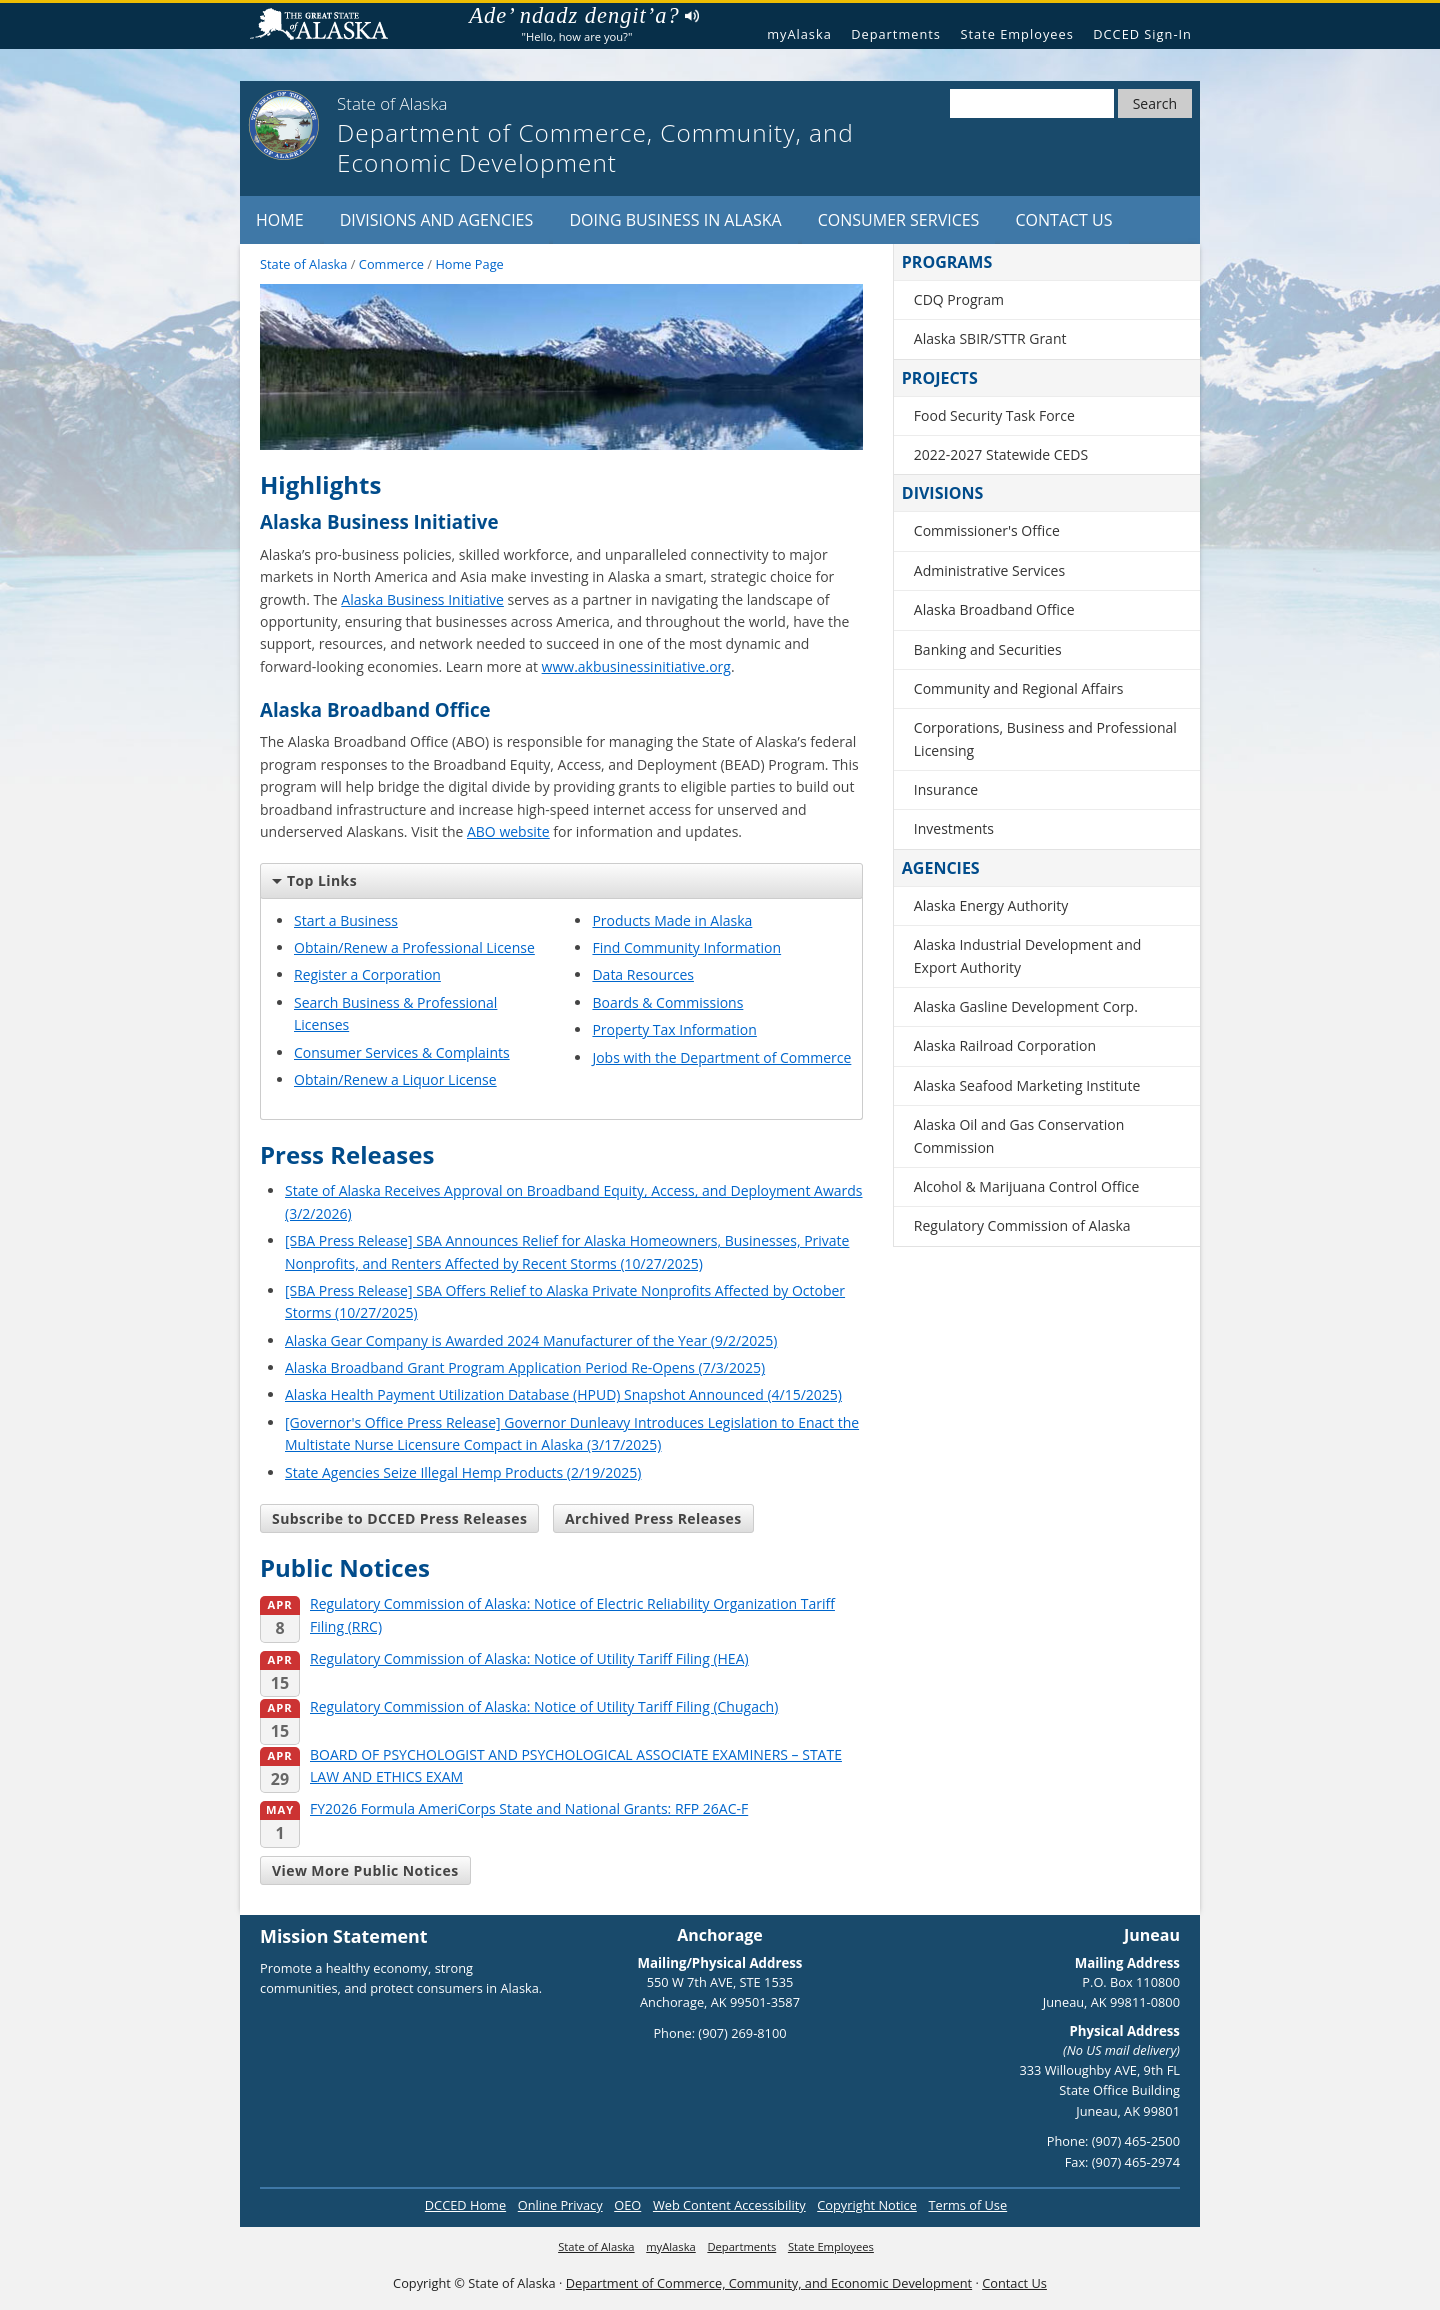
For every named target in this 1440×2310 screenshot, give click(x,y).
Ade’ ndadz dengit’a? (583, 16)
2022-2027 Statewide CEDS (1001, 454)
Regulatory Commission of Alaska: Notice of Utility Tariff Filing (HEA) (504, 1659)
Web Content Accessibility (729, 2205)
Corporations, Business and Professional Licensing (1045, 738)
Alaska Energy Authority (991, 905)
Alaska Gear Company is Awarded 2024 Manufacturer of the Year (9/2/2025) (531, 1340)
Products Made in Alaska (672, 920)
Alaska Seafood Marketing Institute (1027, 1085)
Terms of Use (967, 2205)
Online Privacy (560, 2205)
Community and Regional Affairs (1019, 688)
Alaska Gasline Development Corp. (1026, 1006)
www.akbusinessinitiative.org (636, 666)
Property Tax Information (674, 1029)
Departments (896, 34)
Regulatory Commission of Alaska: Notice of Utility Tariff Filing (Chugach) (519, 1707)
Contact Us (1064, 220)
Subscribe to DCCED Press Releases (399, 1518)
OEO (627, 2205)
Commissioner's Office (987, 530)
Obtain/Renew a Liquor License (395, 1079)
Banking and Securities (988, 649)
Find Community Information (686, 947)
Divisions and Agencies (437, 220)
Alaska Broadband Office (994, 609)
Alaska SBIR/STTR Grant (990, 338)
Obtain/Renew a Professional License (414, 947)
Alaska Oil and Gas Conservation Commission (1019, 1135)
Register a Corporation (367, 974)
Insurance (946, 789)
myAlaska (799, 34)
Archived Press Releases (653, 1518)
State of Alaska (327, 26)
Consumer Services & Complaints (402, 1052)
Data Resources (643, 974)
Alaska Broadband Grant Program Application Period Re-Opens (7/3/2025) (525, 1367)
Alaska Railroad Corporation (1005, 1045)
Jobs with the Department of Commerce (721, 1057)
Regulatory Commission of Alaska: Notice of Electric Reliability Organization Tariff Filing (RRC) (547, 1616)
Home (280, 220)
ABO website (508, 831)
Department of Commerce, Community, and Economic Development (769, 2283)
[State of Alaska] (284, 125)
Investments (954, 828)
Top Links (314, 880)
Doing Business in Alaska (675, 220)
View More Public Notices (365, 1870)
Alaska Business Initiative (422, 599)
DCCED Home (465, 2205)
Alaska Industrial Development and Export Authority (1028, 955)
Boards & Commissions (667, 1002)
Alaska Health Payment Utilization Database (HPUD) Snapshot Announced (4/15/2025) (563, 1394)
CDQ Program (959, 299)
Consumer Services (899, 220)
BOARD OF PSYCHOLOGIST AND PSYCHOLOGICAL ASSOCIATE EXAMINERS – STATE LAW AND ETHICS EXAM (551, 1767)
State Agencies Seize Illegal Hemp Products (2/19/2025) (463, 1472)
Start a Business (346, 920)
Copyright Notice (867, 2205)
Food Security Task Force (994, 415)
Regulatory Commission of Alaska (1022, 1225)
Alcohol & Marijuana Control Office (1027, 1186)
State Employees (1016, 34)
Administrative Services (989, 570)
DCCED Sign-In (1142, 34)
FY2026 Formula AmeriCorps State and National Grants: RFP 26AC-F (504, 1809)
